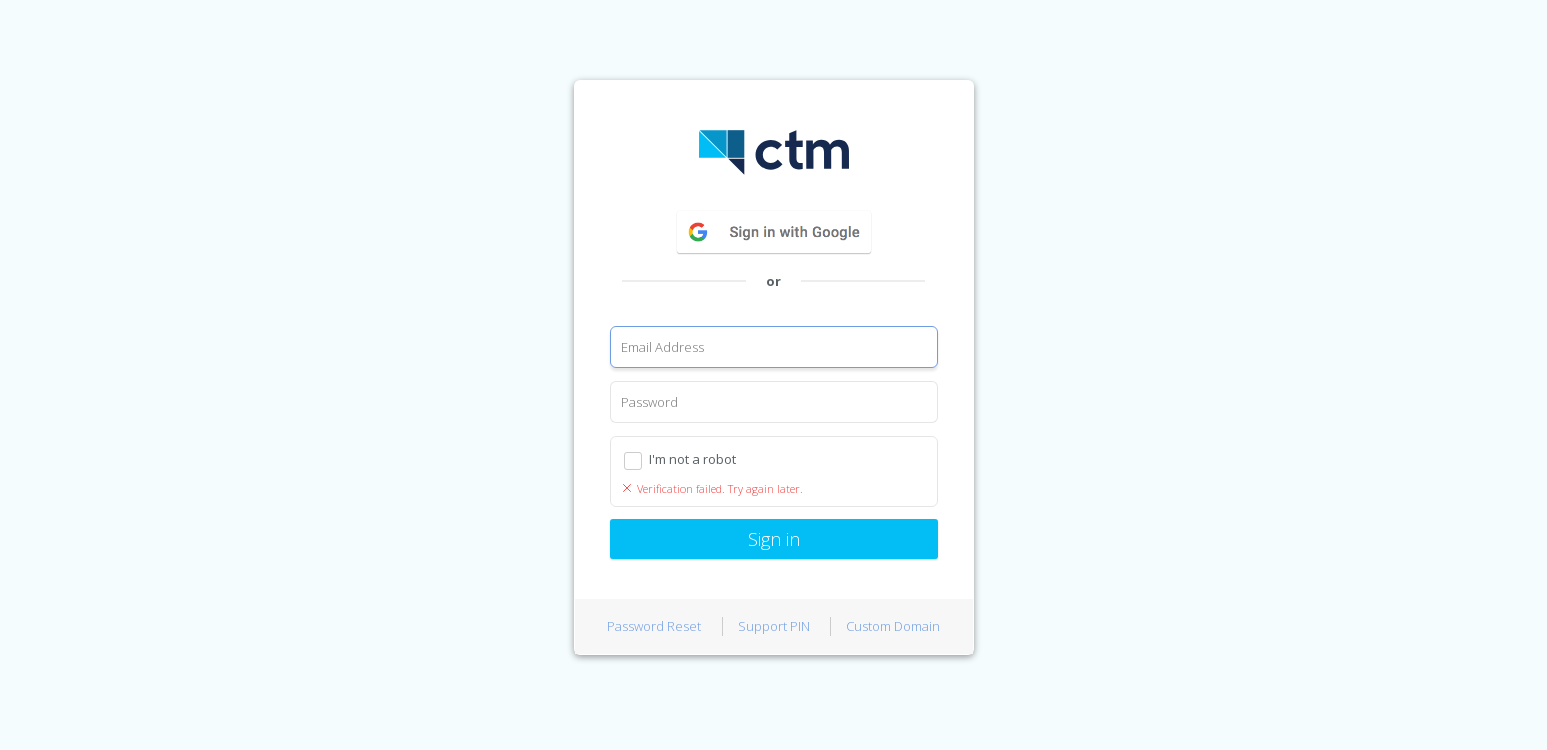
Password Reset (654, 626)
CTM (774, 152)
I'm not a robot (692, 459)
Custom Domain (893, 626)
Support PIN (774, 626)
